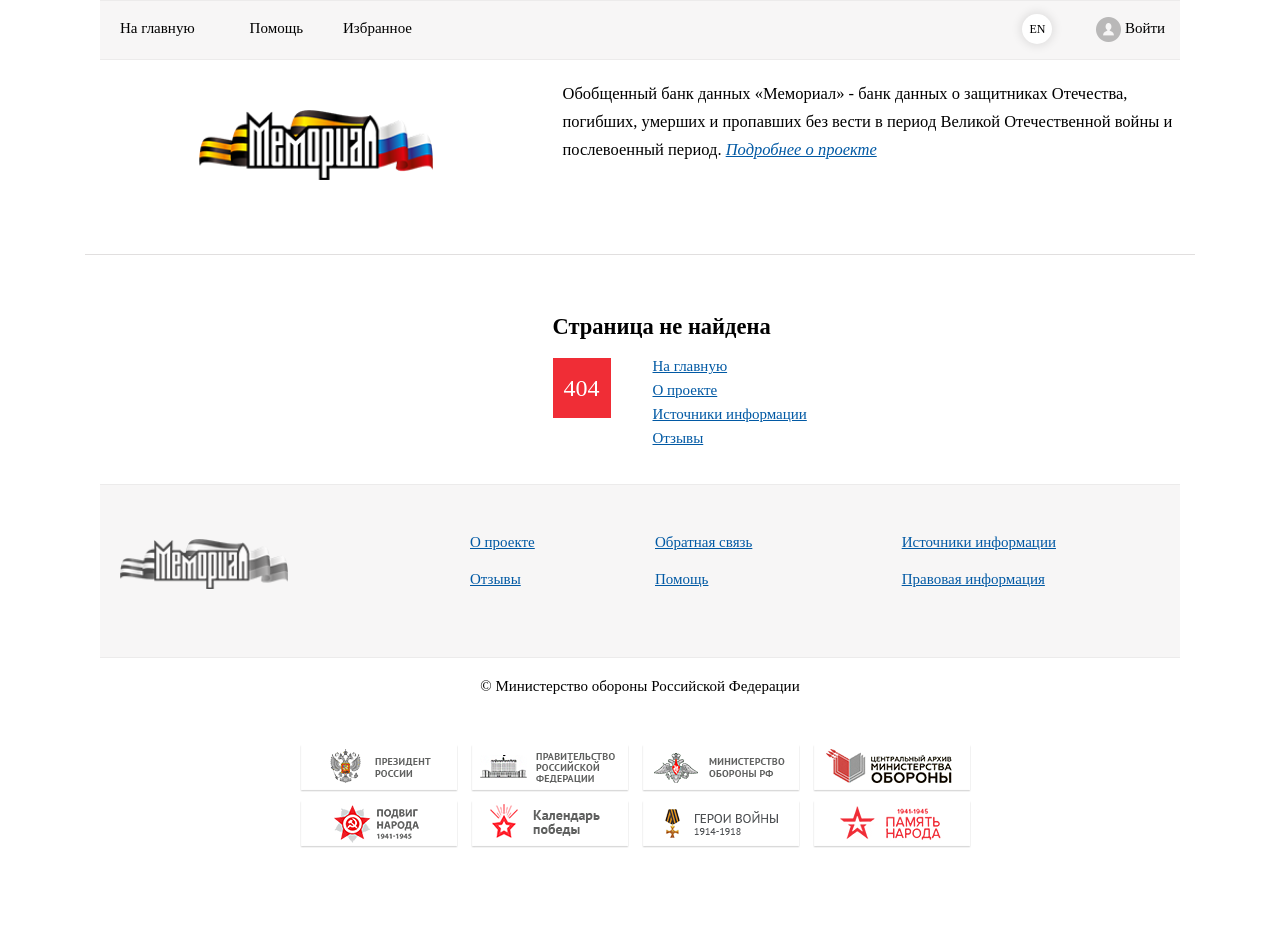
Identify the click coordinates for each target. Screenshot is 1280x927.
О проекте (685, 390)
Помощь (681, 579)
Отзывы (678, 438)
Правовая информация (973, 579)
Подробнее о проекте (801, 149)
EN (1037, 29)
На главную (157, 28)
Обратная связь (703, 542)
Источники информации (730, 414)
